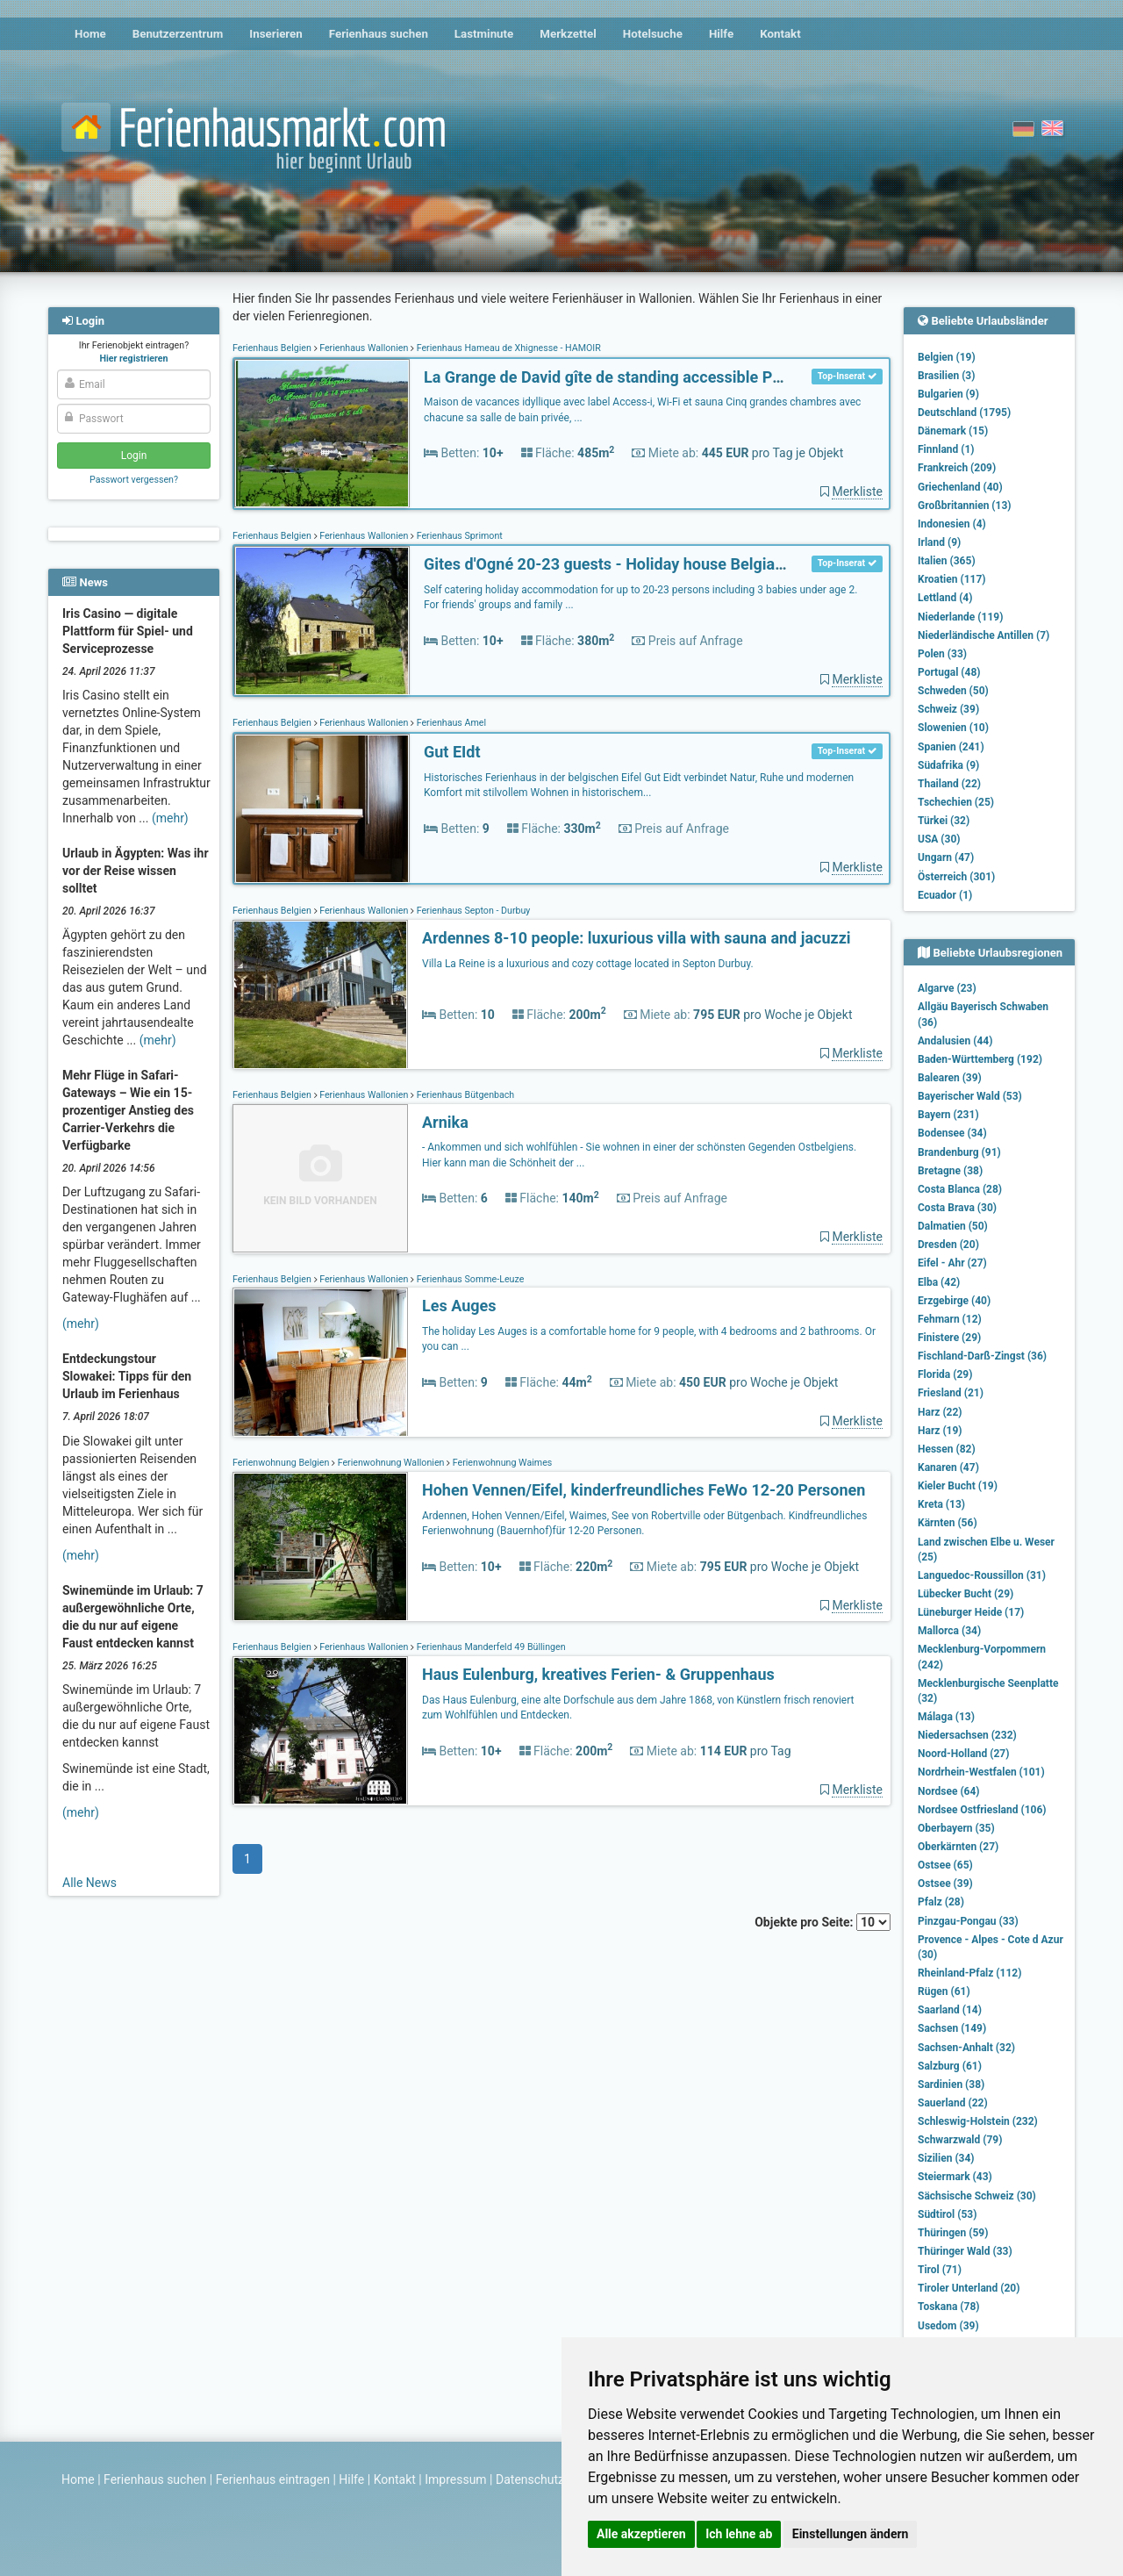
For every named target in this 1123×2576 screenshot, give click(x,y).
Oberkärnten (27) (958, 1847)
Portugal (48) (949, 672)
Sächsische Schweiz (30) (977, 2196)
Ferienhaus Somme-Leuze (469, 1279)
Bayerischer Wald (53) (970, 1096)
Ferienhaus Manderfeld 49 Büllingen (490, 1647)
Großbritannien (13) (965, 505)
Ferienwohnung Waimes (501, 1462)
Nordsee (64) (949, 1791)
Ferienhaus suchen (378, 33)
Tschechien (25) (956, 802)
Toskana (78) (949, 2306)
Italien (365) (947, 561)
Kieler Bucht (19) (958, 1486)
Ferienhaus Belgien (273, 348)
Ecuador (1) (945, 895)
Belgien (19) (947, 357)
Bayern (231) (948, 1115)
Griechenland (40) (960, 487)
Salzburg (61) (950, 2066)
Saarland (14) (950, 2010)
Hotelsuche (653, 33)
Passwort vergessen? (133, 479)
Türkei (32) (943, 820)
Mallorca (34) (949, 1631)
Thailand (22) (949, 784)
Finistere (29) (949, 1337)
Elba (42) (939, 1282)
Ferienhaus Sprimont (458, 536)
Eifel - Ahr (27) (952, 1263)
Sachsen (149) (952, 2028)
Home (90, 33)
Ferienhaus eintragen (273, 2479)
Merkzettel (568, 33)
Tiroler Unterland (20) (968, 2288)
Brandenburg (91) (959, 1152)
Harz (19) (940, 1430)
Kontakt (780, 33)
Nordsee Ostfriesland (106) (982, 1810)
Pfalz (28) (941, 1902)
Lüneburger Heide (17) (971, 1612)
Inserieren (275, 33)
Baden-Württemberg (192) (980, 1059)
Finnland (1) (946, 449)
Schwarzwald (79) (960, 2140)
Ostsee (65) (945, 1865)
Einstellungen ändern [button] (850, 2534)
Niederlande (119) (960, 617)
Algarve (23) (947, 988)
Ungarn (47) (946, 857)
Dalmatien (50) (953, 1226)
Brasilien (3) (946, 376)
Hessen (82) (947, 1449)
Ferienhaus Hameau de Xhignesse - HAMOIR (507, 348)
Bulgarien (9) (948, 394)
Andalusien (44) (955, 1041)
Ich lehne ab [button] (738, 2534)
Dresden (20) (948, 1244)
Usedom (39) (948, 2326)
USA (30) (939, 839)
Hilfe (721, 33)
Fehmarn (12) (950, 1319)
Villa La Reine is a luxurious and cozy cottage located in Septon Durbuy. (588, 964)
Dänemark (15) (953, 431)
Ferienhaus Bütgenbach (464, 1095)
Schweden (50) (953, 691)
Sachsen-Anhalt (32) (966, 2047)
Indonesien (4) (952, 524)
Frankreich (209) (957, 468)
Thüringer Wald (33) (965, 2251)
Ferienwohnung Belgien (282, 1462)
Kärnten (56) (947, 1523)
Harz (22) (940, 1412)
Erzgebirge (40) (954, 1301)
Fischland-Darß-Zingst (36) (982, 1356)
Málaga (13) (946, 1717)
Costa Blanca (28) (960, 1189)
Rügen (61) (944, 1991)
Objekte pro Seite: (823, 1922)
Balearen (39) (950, 1078)
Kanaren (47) (948, 1467)
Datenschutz (530, 2479)
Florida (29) (945, 1374)
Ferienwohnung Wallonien (391, 1462)
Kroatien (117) (952, 579)
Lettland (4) (945, 598)
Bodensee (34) (952, 1133)
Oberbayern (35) (956, 1828)
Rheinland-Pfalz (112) (969, 1973)
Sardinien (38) (951, 2084)
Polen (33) (942, 654)
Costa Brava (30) (957, 1208)
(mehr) (170, 818)
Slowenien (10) (953, 727)
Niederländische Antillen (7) (983, 635)
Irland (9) (939, 542)
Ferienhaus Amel (450, 722)
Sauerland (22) (953, 2103)
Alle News (89, 1883)
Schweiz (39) (948, 709)
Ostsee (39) (945, 1883)
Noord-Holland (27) (963, 1753)
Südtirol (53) (947, 2214)
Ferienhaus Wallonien (364, 348)
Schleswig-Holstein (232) (978, 2121)
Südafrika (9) (948, 765)
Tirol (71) (940, 2270)
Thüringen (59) (953, 2233)
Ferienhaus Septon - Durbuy (472, 910)
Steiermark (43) (955, 2177)
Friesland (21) (951, 1393)
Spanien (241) (951, 747)
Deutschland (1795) (964, 412)
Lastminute (483, 33)
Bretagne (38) (950, 1171)
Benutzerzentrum (178, 33)
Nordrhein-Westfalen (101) (981, 1772)
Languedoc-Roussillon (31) (982, 1575)
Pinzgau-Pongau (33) (968, 1921)
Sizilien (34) (946, 2158)
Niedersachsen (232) (967, 1735)
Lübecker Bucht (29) (965, 1594)
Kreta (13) (941, 1504)
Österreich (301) (956, 877)
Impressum (455, 2479)
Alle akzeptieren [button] (641, 2534)
